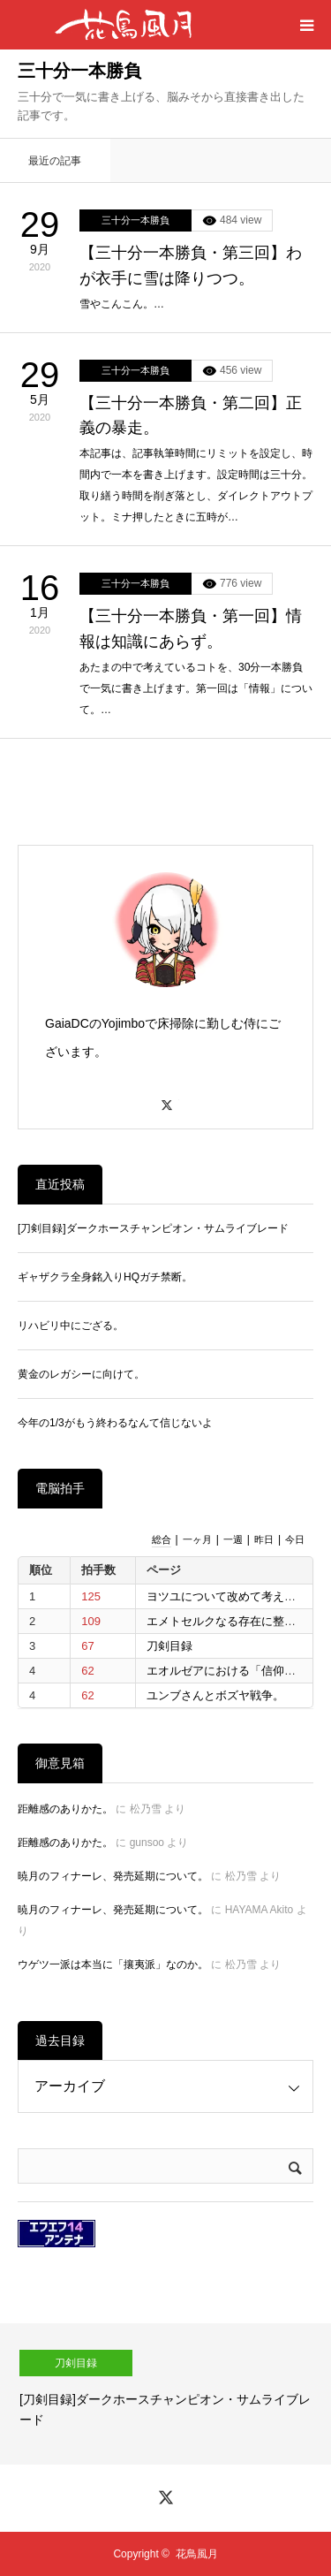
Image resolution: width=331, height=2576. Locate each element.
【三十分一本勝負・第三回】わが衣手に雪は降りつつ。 (190, 265)
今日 (295, 1539)
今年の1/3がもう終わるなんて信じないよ (115, 1423)
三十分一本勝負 (135, 220)
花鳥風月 (197, 2554)
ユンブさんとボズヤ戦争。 (215, 1695)
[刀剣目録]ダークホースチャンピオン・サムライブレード (153, 1228)
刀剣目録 (169, 1646)
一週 (233, 1539)
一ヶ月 (197, 1539)
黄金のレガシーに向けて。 (81, 1374)
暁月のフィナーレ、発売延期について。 (113, 1876)
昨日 (264, 1539)
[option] (165, 2394)
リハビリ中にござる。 (71, 1325)
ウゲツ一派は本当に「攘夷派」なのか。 (113, 1964)
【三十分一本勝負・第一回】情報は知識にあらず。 (190, 628)
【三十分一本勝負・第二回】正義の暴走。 (190, 415)
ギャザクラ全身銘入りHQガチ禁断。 (105, 1277)
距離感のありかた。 (65, 1809)
